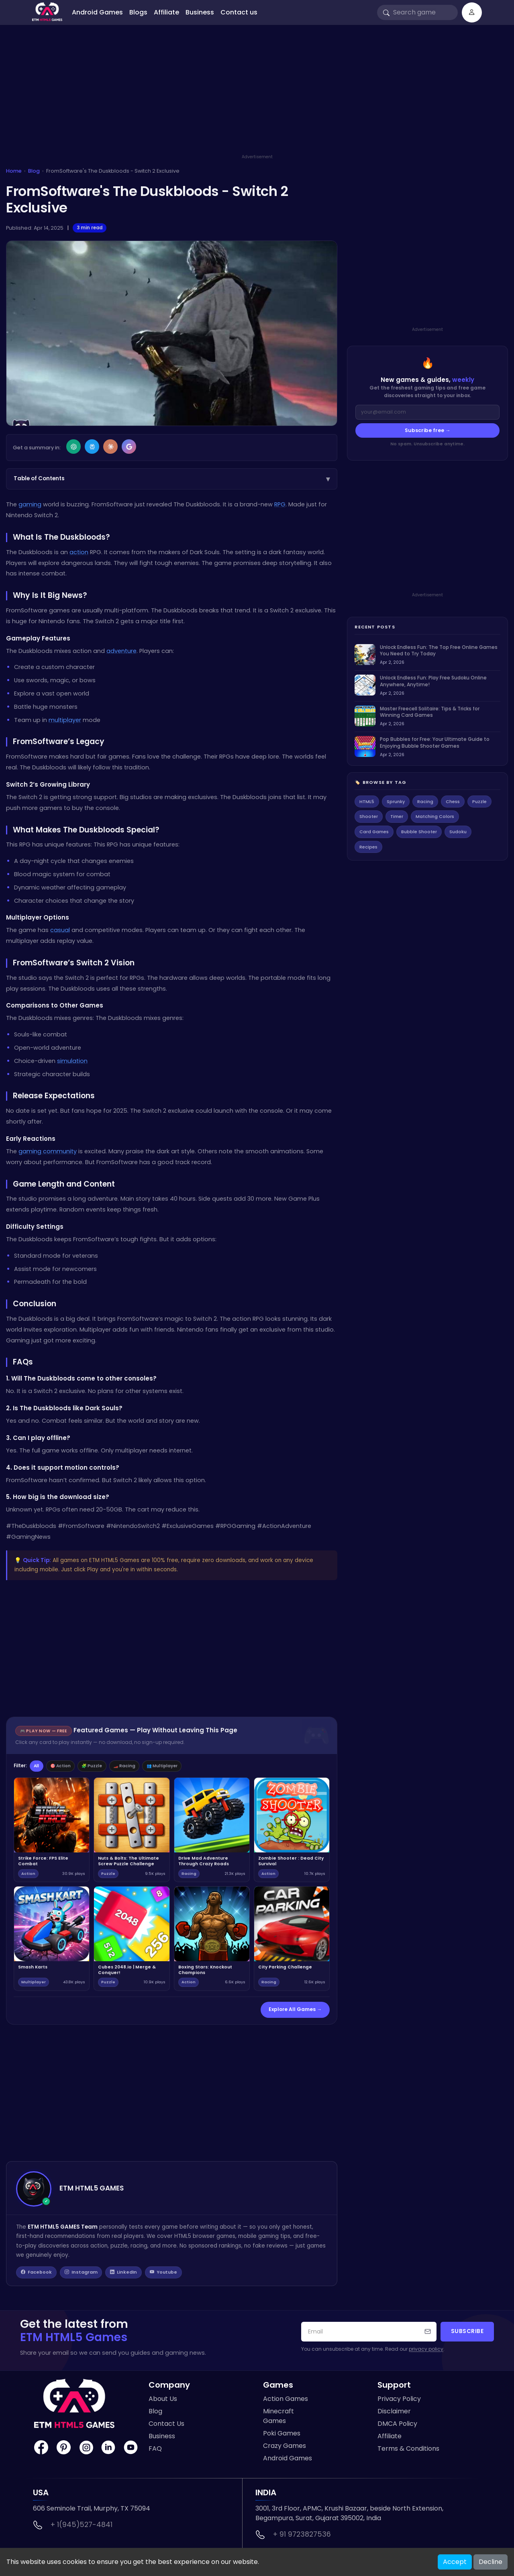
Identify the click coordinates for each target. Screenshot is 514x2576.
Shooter (368, 816)
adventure (121, 651)
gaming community (47, 1151)
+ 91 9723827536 (302, 2536)
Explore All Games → (295, 2010)
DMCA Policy (397, 2426)
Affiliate (166, 12)
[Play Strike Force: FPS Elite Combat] (52, 1831)
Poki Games (281, 2435)
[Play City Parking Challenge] (292, 1939)
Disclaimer (394, 2413)
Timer (396, 816)
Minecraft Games (278, 2418)
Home (14, 170)
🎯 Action (66, 1766)
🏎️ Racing (141, 1766)
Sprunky (396, 801)
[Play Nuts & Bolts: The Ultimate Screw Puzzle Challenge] (131, 1831)
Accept (455, 2561)
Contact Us (166, 2426)
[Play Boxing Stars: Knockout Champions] (212, 1939)
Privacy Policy (399, 2401)
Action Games (285, 2401)
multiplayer (65, 720)
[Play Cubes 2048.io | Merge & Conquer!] (131, 1939)
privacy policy (426, 2351)
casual (60, 930)
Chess (453, 801)
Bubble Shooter (419, 831)
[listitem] (427, 655)
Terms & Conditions (408, 2451)
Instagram (83, 2274)
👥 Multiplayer (184, 1766)
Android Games (97, 12)
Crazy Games (284, 2448)
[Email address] (427, 412)
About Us (163, 2401)
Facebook (37, 2274)
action (78, 552)
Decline (490, 2561)
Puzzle (479, 801)
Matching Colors (435, 816)
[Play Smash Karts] (52, 1939)
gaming (29, 504)
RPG (280, 504)
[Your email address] (368, 2333)
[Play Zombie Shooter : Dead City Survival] (292, 1831)
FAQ (155, 2451)
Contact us (238, 12)
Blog (34, 170)
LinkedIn (127, 2274)
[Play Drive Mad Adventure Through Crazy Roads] (212, 1831)
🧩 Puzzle (103, 1766)
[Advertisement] (257, 97)
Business (200, 12)
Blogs (138, 12)
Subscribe (467, 2333)
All (38, 1766)
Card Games (374, 831)
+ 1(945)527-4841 (81, 2527)
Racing (425, 801)
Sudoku (458, 831)
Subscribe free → (428, 430)
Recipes (368, 847)
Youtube (168, 2274)
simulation (72, 1061)
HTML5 (366, 801)
